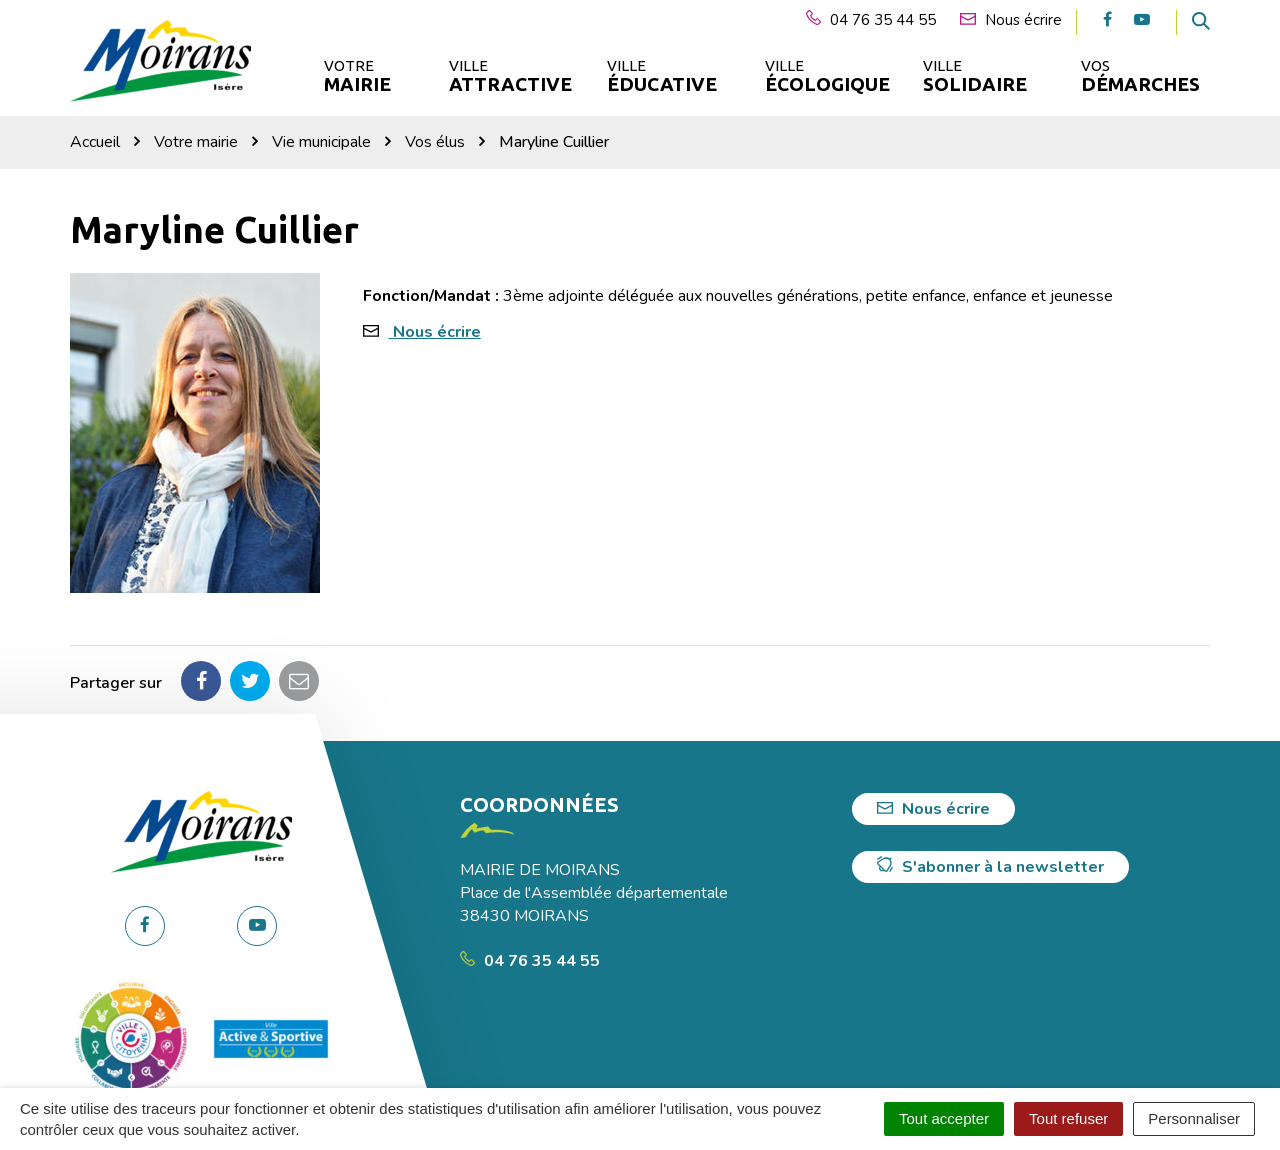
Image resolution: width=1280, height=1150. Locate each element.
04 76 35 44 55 (530, 961)
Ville (509, 76)
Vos (1140, 76)
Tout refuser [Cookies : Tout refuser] (1068, 1118)
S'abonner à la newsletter (990, 867)
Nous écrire (437, 332)
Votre (357, 76)
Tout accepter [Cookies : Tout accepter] (944, 1118)
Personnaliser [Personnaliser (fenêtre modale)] (1194, 1118)
